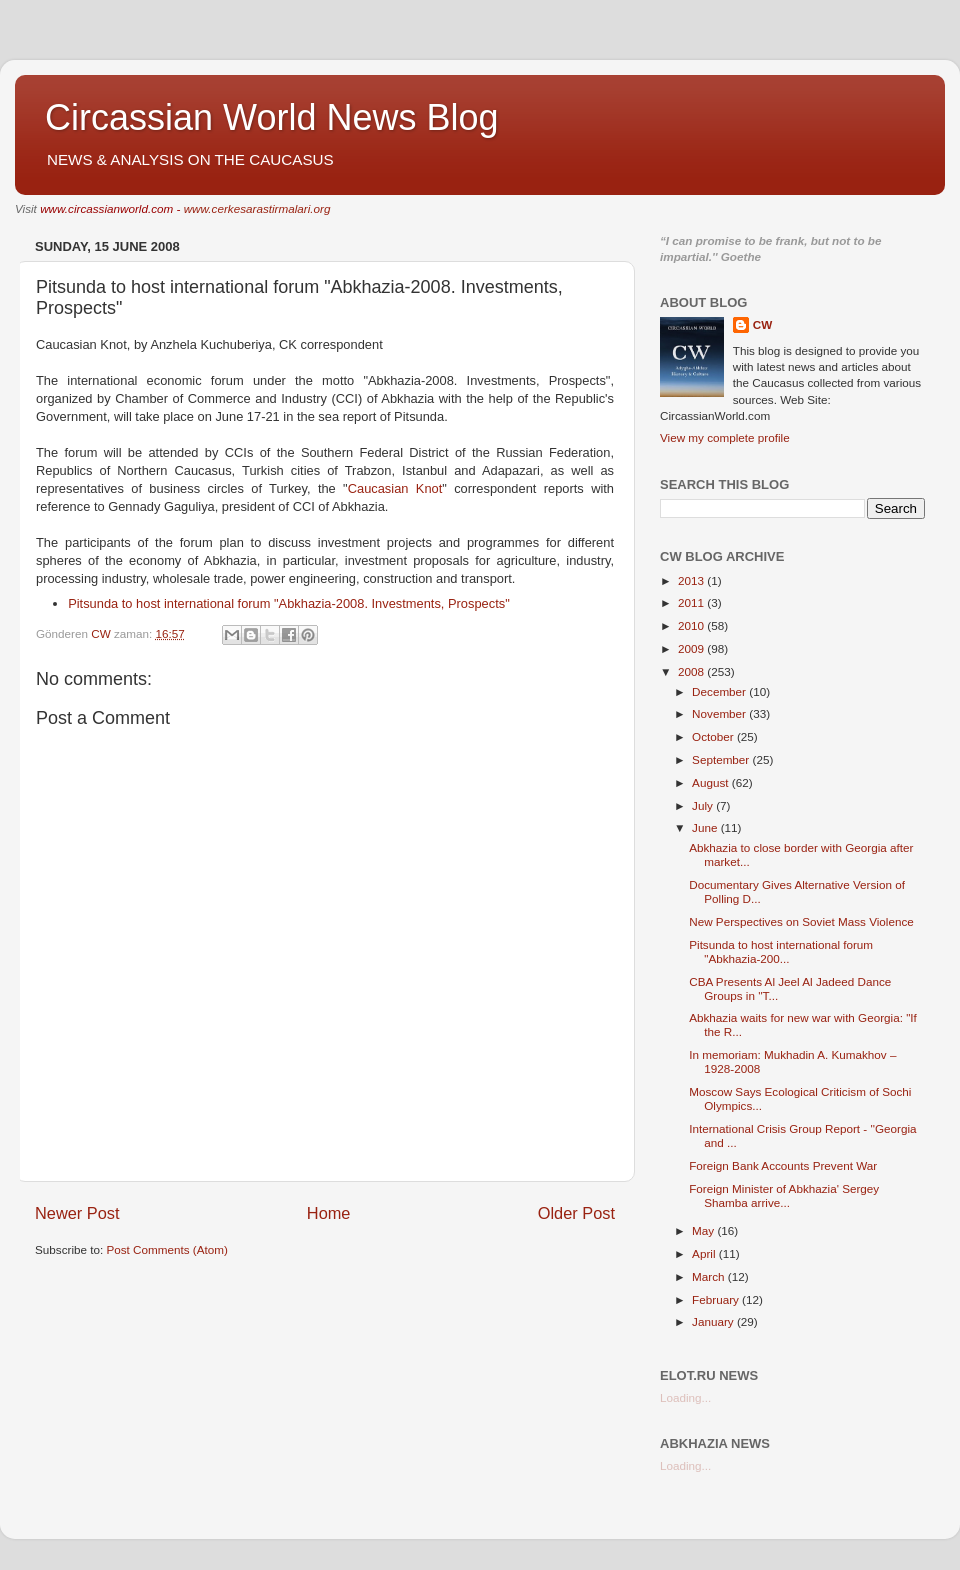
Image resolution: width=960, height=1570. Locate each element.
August (712, 782)
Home (329, 1213)
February (717, 1299)
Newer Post (77, 1213)
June (706, 827)
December (720, 691)
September (722, 759)
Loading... (685, 1397)
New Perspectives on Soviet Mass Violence (801, 921)
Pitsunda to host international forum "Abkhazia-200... (781, 951)
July (704, 805)
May (704, 1230)
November (720, 713)
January (714, 1321)
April (705, 1253)
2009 (692, 648)
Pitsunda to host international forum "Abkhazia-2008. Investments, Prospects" (289, 603)
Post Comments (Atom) (166, 1249)
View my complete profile (725, 437)
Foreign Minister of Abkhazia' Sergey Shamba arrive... (784, 1195)
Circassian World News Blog (271, 117)
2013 (692, 580)
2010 (692, 625)
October (714, 736)
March (710, 1276)
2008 (692, 671)
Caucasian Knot (395, 488)
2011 (692, 602)
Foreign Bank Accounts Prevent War (783, 1165)
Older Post (576, 1213)
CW (762, 324)
